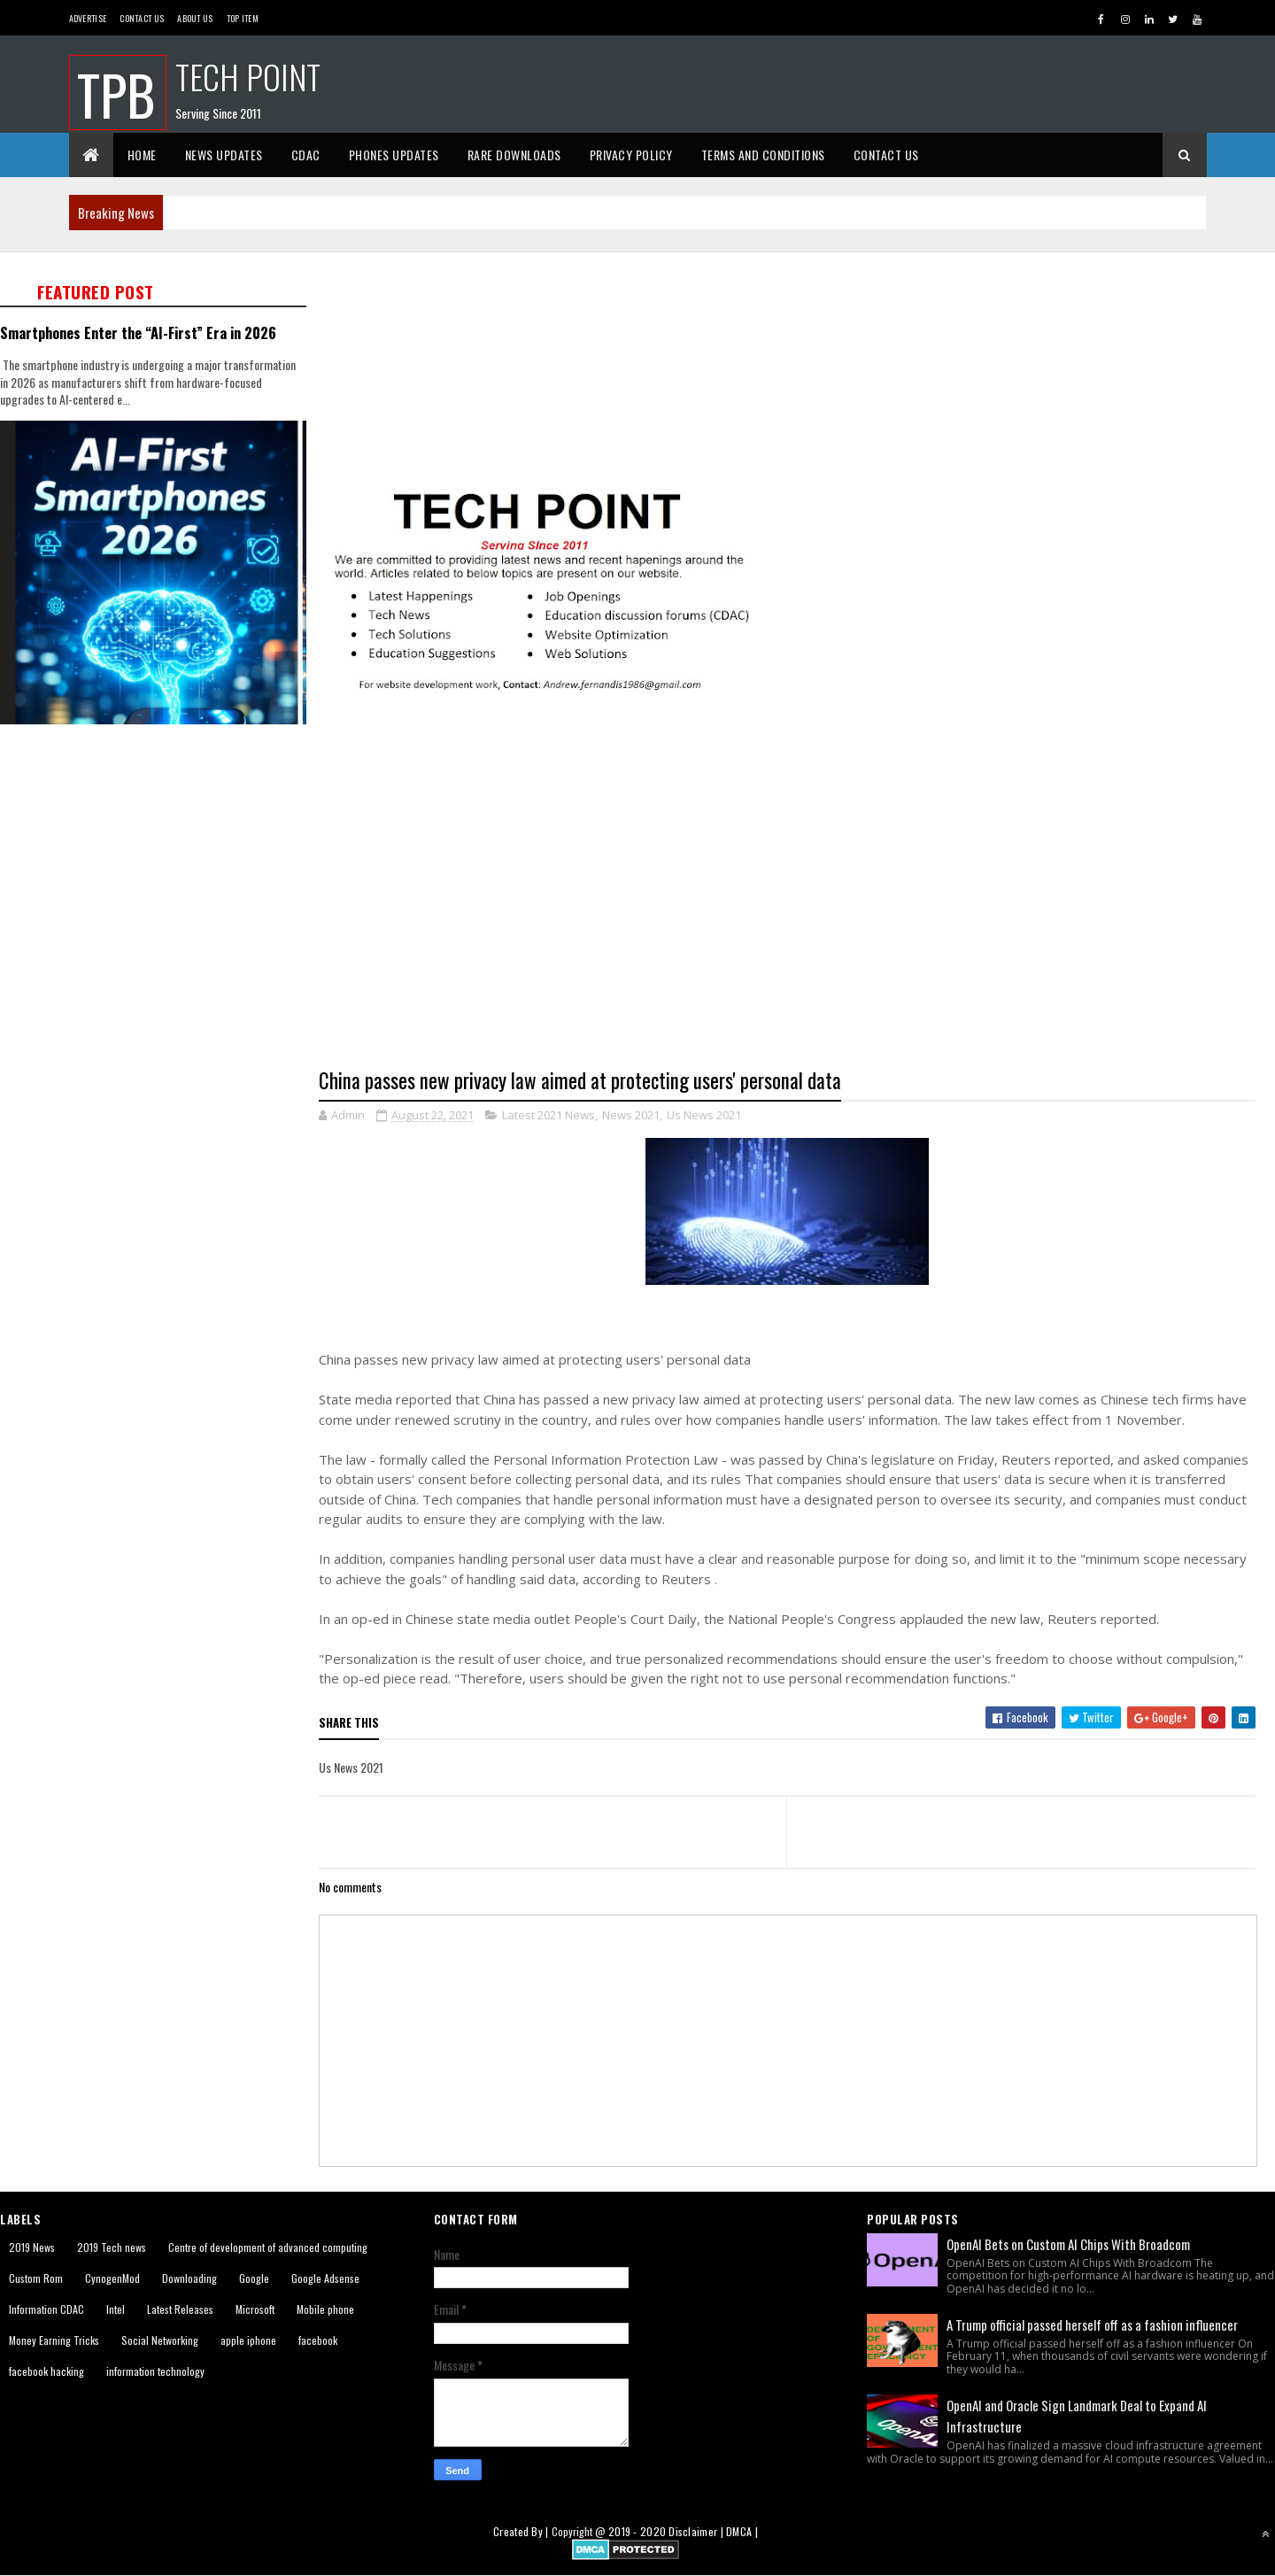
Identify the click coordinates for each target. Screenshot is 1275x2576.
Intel (115, 2309)
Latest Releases (180, 2309)
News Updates (224, 154)
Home (142, 154)
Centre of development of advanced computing (267, 2247)
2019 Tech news (111, 2247)
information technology (155, 2371)
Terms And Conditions (763, 154)
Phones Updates (394, 154)
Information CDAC (46, 2309)
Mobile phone (325, 2309)
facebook (317, 2340)
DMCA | (742, 2531)
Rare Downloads (514, 154)
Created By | (522, 2531)
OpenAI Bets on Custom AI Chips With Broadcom (1068, 2244)
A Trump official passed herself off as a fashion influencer (1092, 2324)
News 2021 (631, 1115)
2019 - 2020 (637, 2531)
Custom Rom (36, 2278)
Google (254, 2278)
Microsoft (255, 2309)
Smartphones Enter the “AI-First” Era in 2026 (138, 332)
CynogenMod (112, 2278)
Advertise (88, 18)
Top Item (243, 18)
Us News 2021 (704, 1115)
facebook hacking (46, 2371)
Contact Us (142, 18)
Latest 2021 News (548, 1115)
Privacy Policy (631, 154)
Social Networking (159, 2340)
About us (194, 18)
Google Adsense (325, 2278)
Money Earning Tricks (54, 2340)
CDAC (306, 154)
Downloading (189, 2278)
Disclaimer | (697, 2531)
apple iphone (248, 2340)
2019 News (32, 2247)
